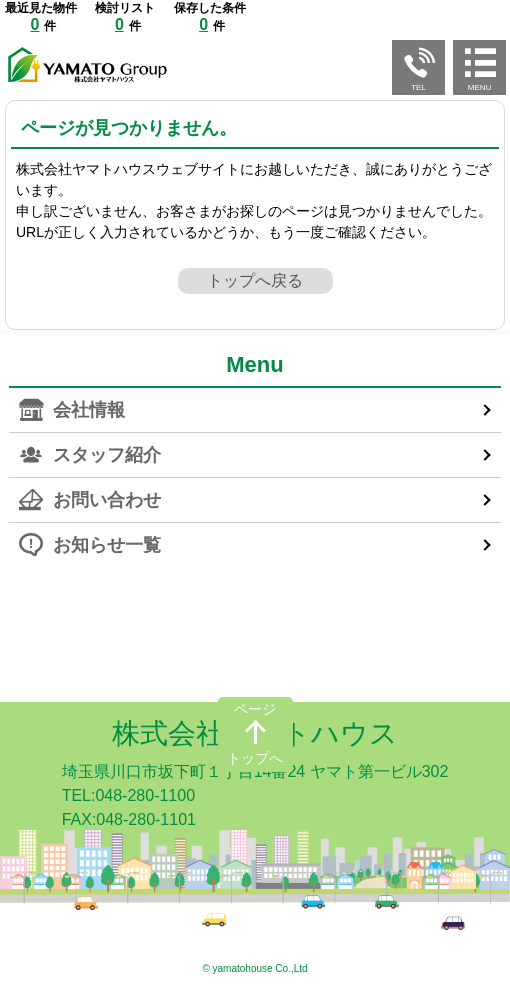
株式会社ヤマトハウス (255, 733)
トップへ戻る (255, 280)
